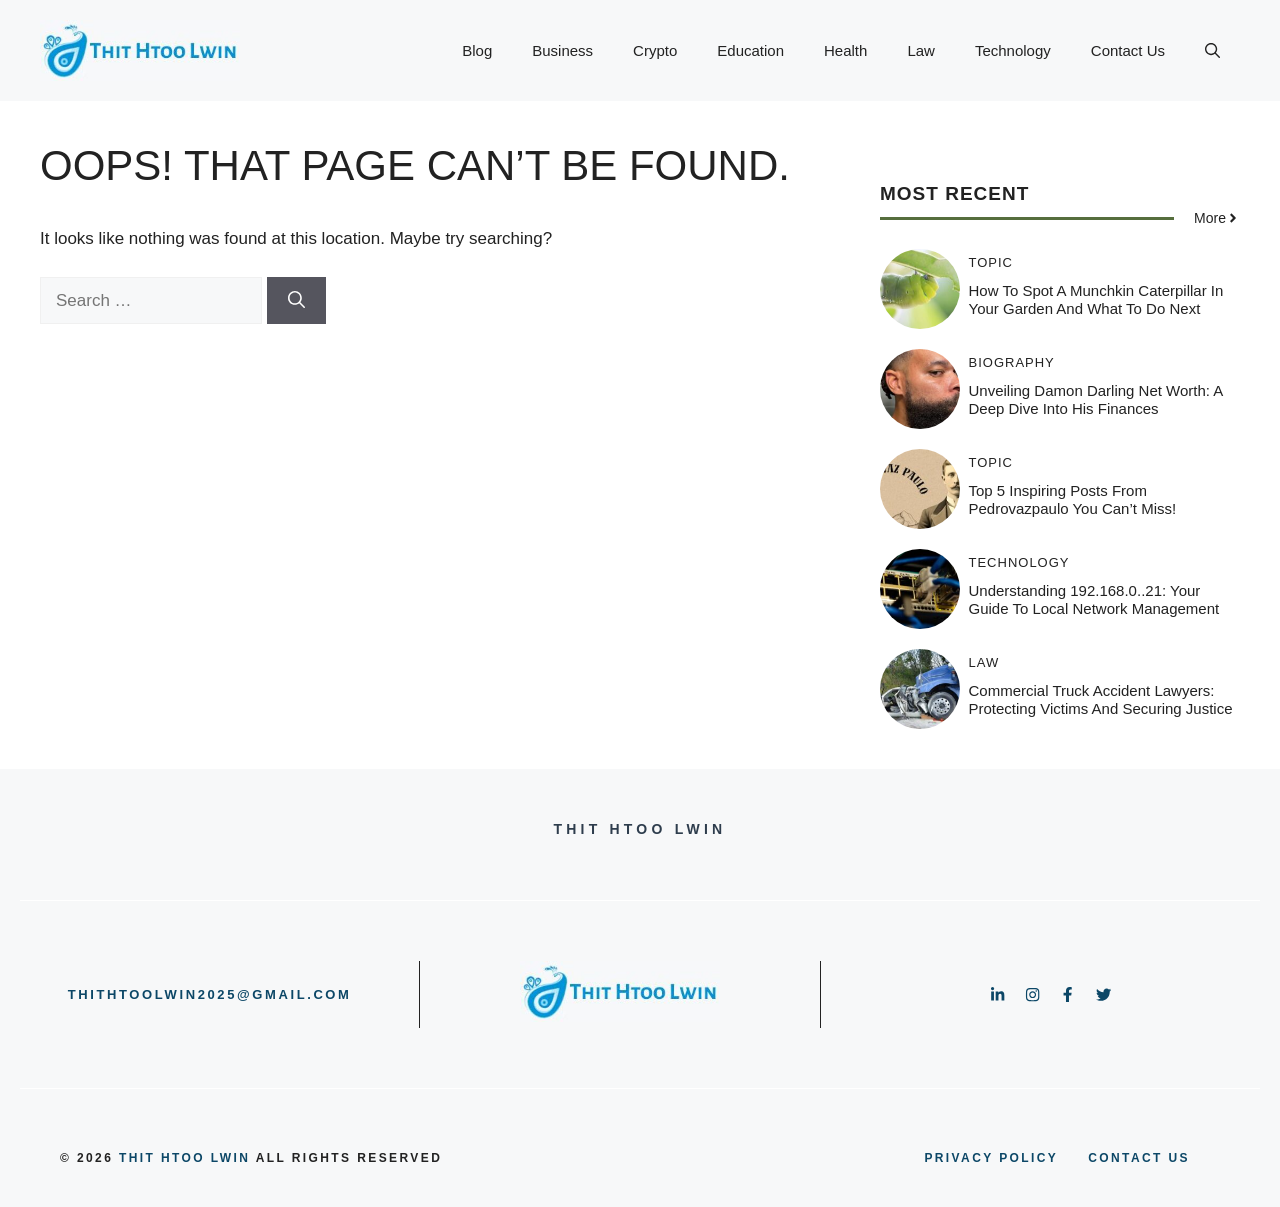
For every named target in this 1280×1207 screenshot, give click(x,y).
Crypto (655, 50)
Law (921, 50)
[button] (1212, 51)
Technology (1013, 50)
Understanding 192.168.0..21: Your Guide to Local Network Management (1094, 599)
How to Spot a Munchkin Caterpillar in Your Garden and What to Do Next (1096, 299)
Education (750, 50)
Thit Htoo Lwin (184, 1158)
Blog (477, 50)
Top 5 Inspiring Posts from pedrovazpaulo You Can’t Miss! (1073, 499)
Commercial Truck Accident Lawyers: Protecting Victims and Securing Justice (1101, 699)
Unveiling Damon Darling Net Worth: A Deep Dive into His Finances (1096, 399)
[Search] (296, 301)
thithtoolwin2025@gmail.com (210, 994)
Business (562, 50)
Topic (991, 262)
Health (845, 50)
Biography (1012, 362)
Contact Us (1128, 50)
